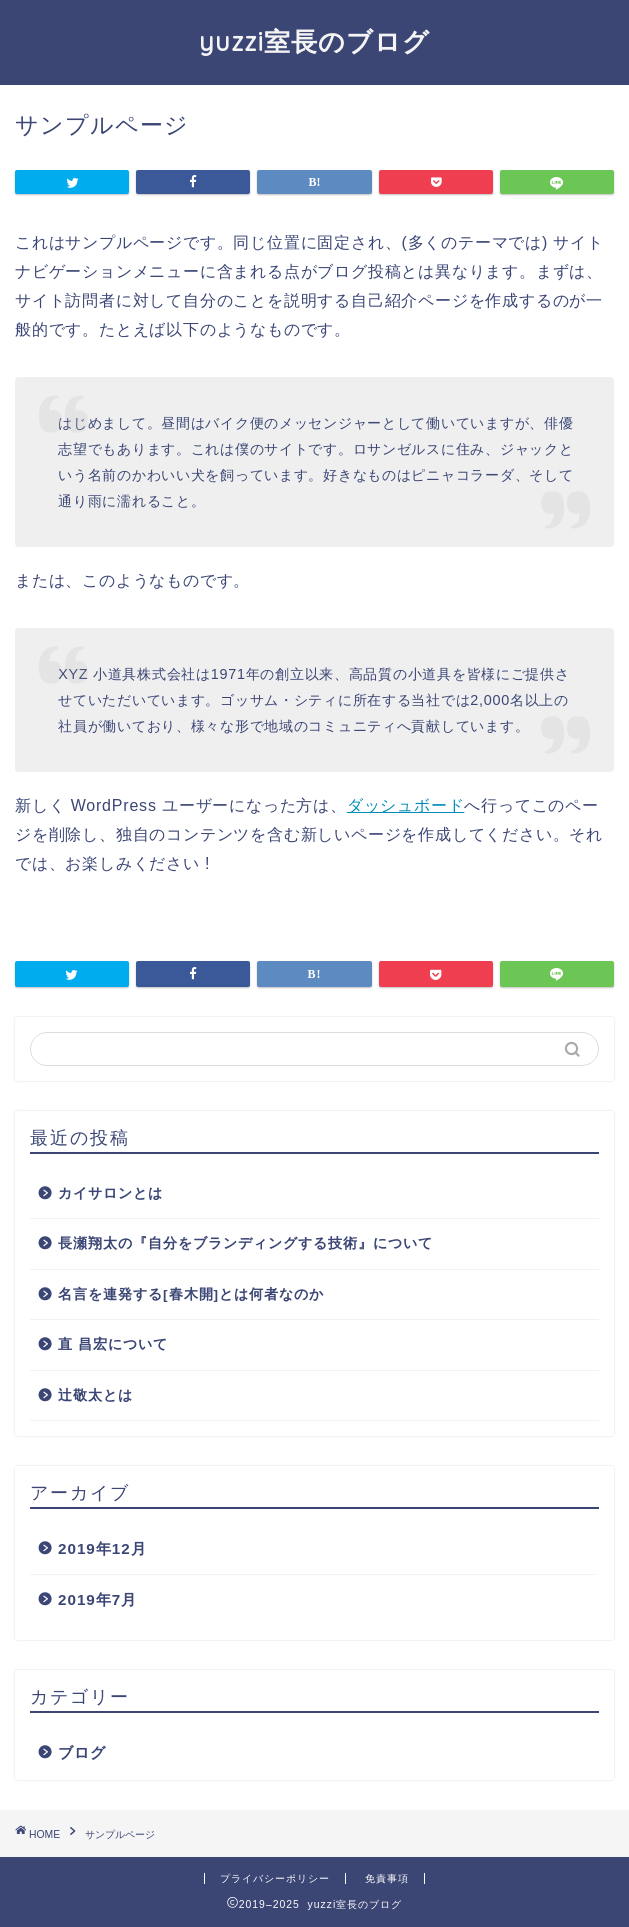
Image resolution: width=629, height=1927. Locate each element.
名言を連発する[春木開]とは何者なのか (191, 1294)
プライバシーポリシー (275, 1878)
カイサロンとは (110, 1193)
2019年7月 (97, 1599)
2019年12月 (102, 1548)
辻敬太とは (95, 1395)
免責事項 (387, 1878)
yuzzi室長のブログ (314, 41)
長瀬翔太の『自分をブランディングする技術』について (245, 1243)
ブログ (82, 1752)
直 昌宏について (113, 1344)
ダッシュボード (406, 805)
